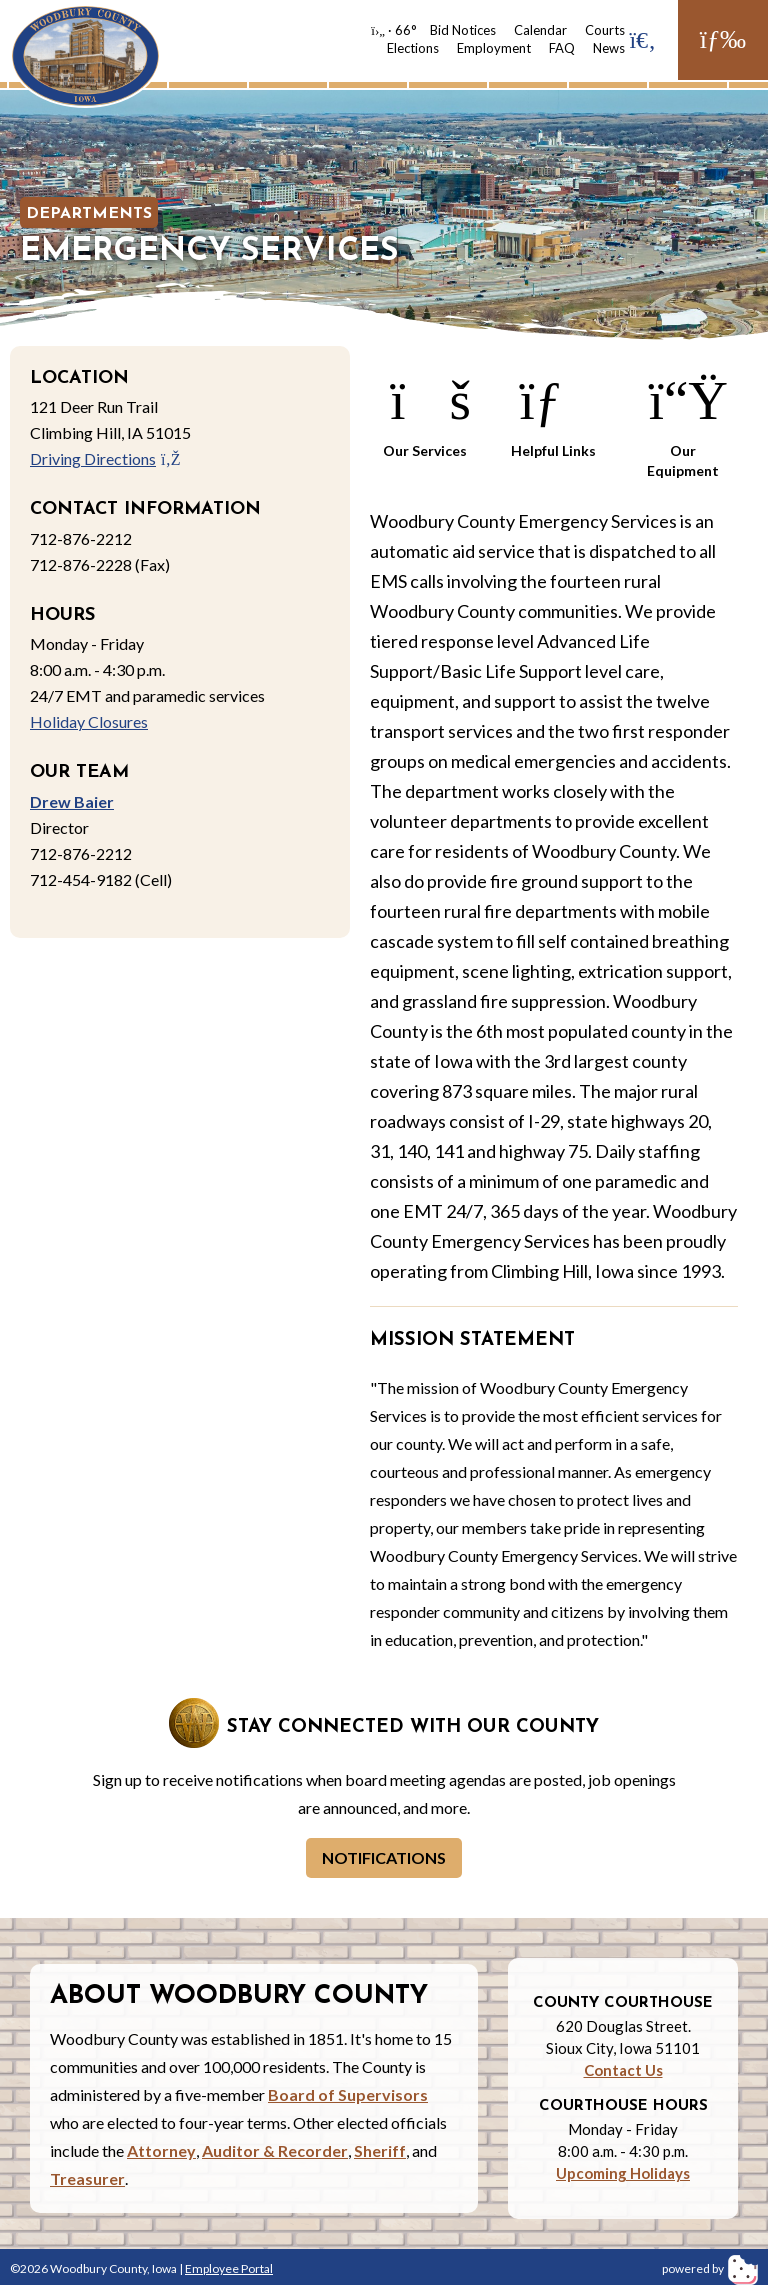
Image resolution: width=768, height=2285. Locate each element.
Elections (413, 48)
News (609, 48)
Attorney (161, 2150)
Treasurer (87, 2178)
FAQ (562, 48)
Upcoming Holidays (623, 2173)
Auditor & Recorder (275, 2150)
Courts (605, 30)
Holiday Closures (89, 721)
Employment (494, 48)
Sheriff (380, 2150)
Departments (89, 214)
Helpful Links (553, 412)
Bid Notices (463, 30)
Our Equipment (683, 422)
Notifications (384, 1857)
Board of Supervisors (348, 2094)
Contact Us (623, 2070)
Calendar (540, 30)
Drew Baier (72, 801)
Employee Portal (229, 2268)
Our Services (425, 412)
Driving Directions (105, 458)
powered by (710, 2268)
